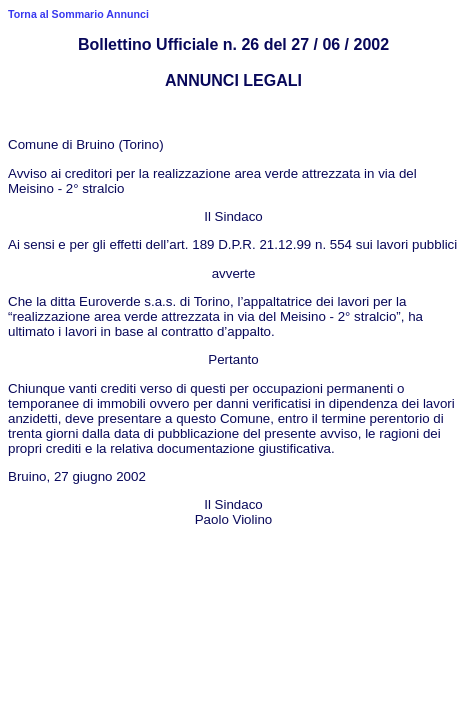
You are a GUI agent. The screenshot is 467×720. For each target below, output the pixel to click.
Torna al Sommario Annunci (78, 14)
